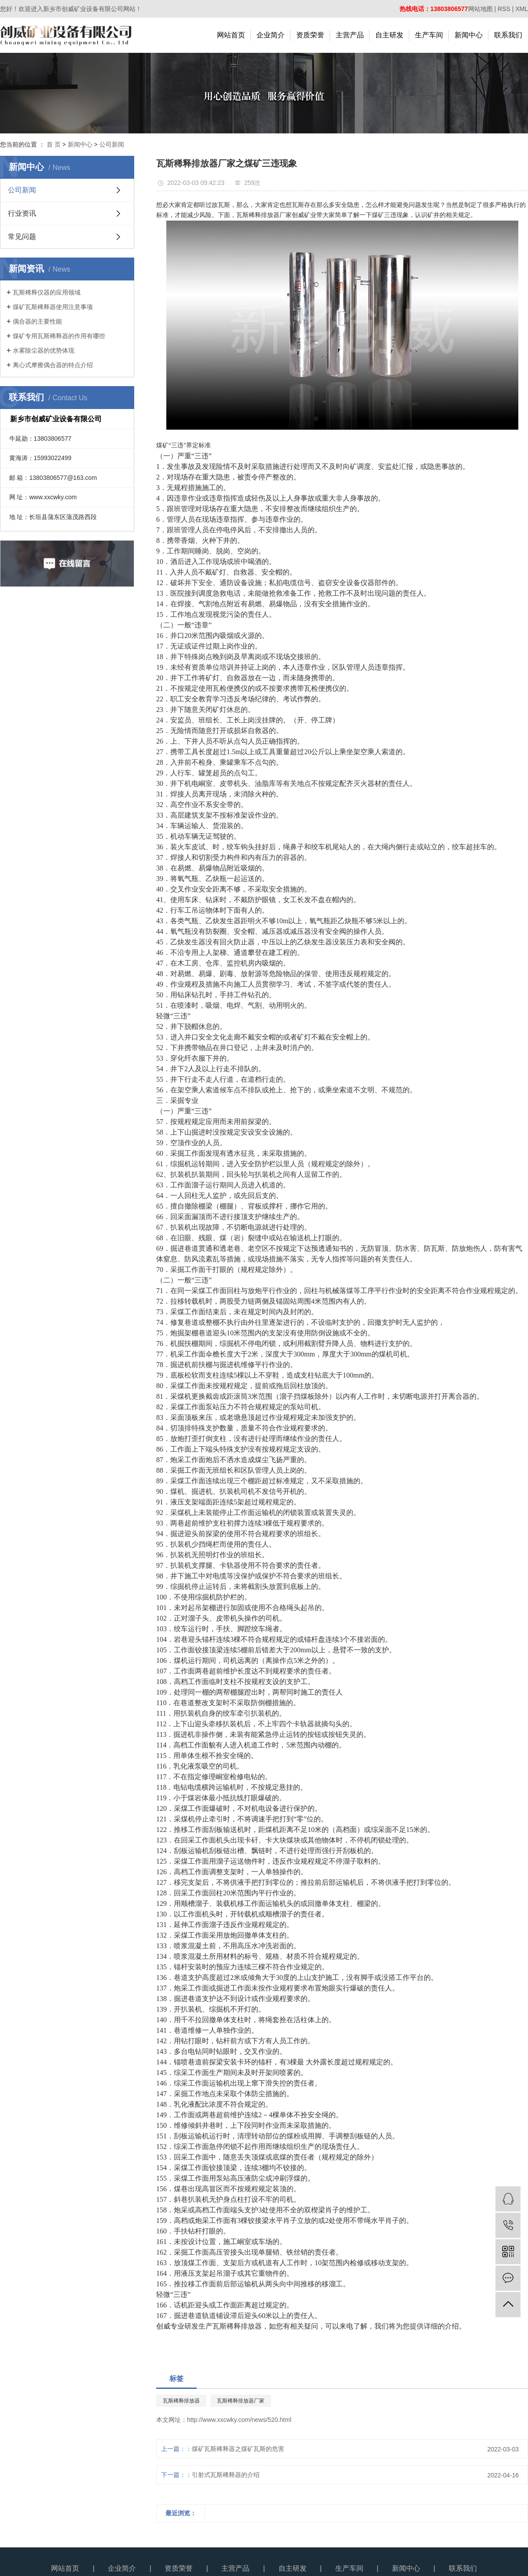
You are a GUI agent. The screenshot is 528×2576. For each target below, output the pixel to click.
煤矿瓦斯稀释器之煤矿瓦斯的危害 (238, 2448)
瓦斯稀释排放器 (181, 2401)
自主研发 (389, 35)
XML (521, 8)
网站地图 (480, 8)
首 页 (54, 144)
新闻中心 (469, 35)
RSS (504, 8)
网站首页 (231, 35)
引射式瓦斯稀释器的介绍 (226, 2474)
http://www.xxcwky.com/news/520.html (239, 2419)
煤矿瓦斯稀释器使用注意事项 (53, 306)
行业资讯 (22, 213)
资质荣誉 (310, 35)
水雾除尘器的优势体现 (43, 350)
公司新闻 (111, 144)
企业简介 (271, 35)
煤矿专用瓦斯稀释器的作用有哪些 (59, 335)
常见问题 (22, 236)
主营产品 (350, 35)
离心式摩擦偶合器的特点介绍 (53, 365)
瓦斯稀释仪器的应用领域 (47, 292)
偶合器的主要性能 (37, 321)
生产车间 (429, 35)
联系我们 (508, 35)
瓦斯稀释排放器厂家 (240, 2401)
